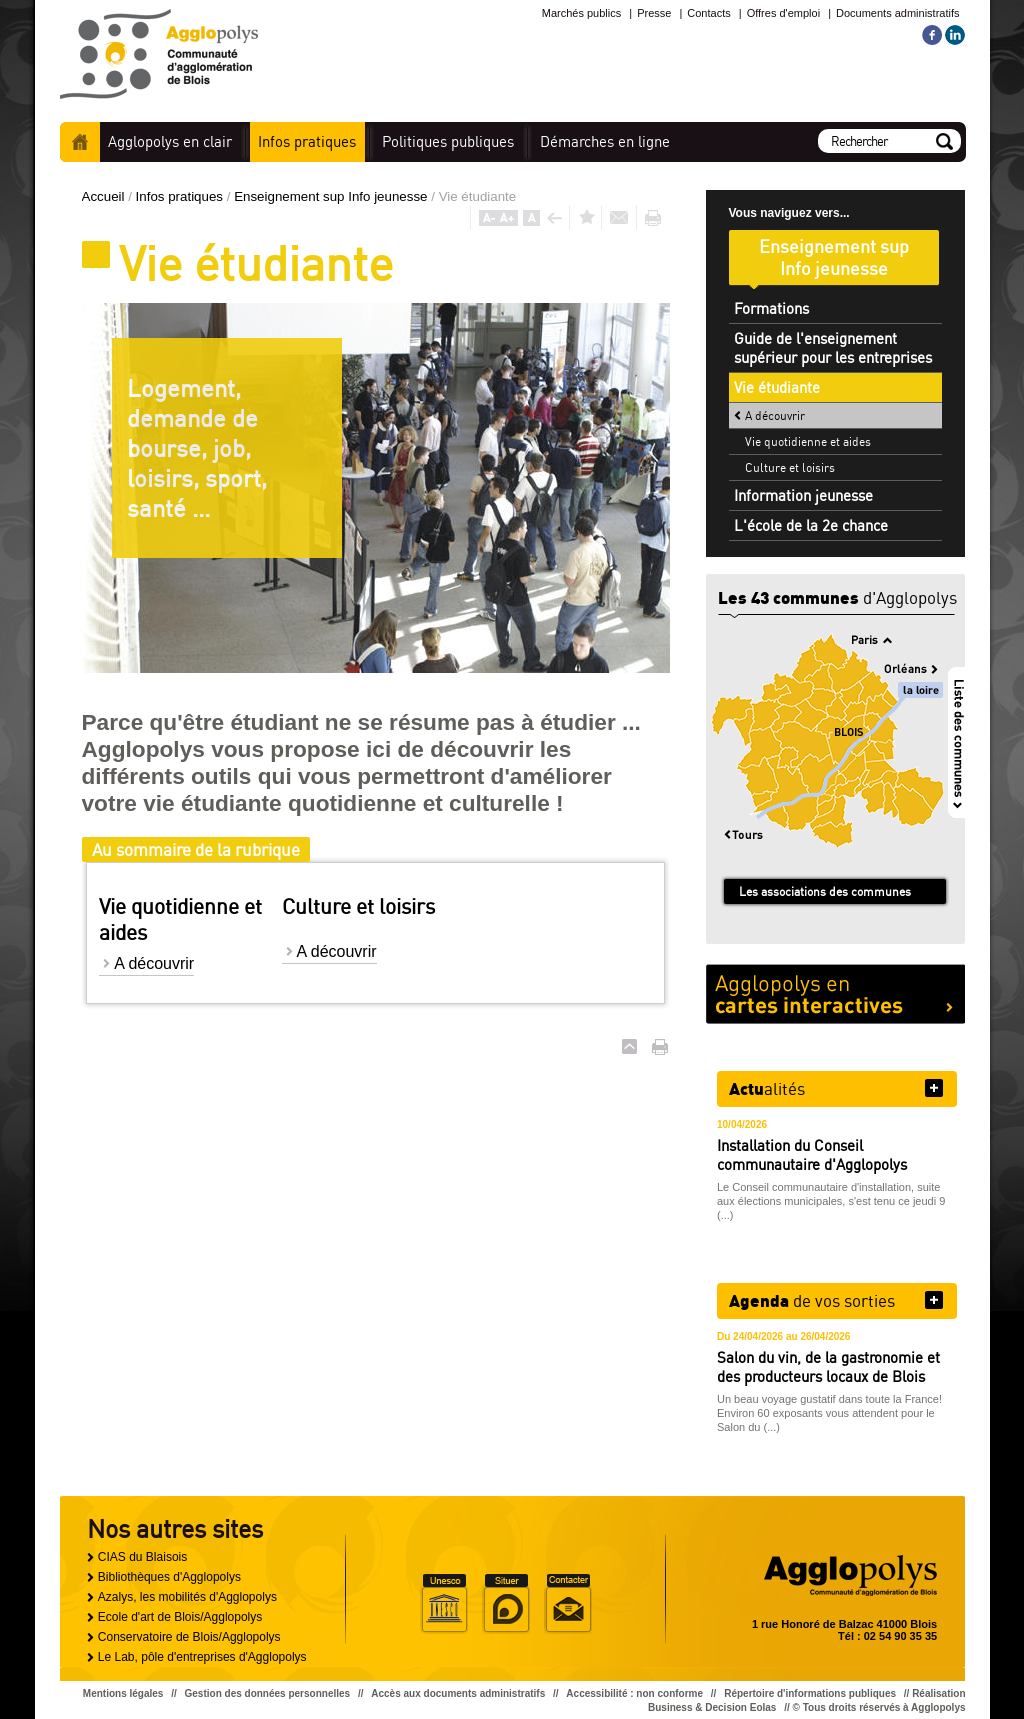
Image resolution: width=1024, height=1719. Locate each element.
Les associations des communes (825, 891)
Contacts (708, 13)
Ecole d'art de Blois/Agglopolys (180, 1617)
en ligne (605, 141)
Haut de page (629, 1046)
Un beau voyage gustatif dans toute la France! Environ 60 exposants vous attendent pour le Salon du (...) (829, 1413)
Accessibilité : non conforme (634, 1693)
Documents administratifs (898, 13)
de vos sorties (812, 1300)
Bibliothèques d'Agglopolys (169, 1577)
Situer (506, 1604)
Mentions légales (123, 1693)
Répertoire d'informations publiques (810, 1693)
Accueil (80, 142)
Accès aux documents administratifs (458, 1693)
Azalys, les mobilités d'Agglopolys (187, 1597)
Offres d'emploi (783, 13)
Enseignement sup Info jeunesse (332, 196)
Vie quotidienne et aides (808, 441)
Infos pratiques (181, 196)
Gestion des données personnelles (268, 1693)
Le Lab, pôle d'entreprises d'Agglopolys (202, 1657)
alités (767, 1088)
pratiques (307, 141)
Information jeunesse (803, 495)
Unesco (444, 1604)
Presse (654, 13)
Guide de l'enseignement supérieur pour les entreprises (833, 348)
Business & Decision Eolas (712, 1707)
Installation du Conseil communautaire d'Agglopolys (812, 1155)
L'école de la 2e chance (811, 525)
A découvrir (154, 963)
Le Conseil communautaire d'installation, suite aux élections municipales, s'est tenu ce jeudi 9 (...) (831, 1201)
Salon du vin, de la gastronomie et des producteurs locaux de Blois (828, 1367)
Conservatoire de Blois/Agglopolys (189, 1637)
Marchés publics (581, 13)
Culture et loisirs (790, 467)
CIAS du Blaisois (142, 1557)
